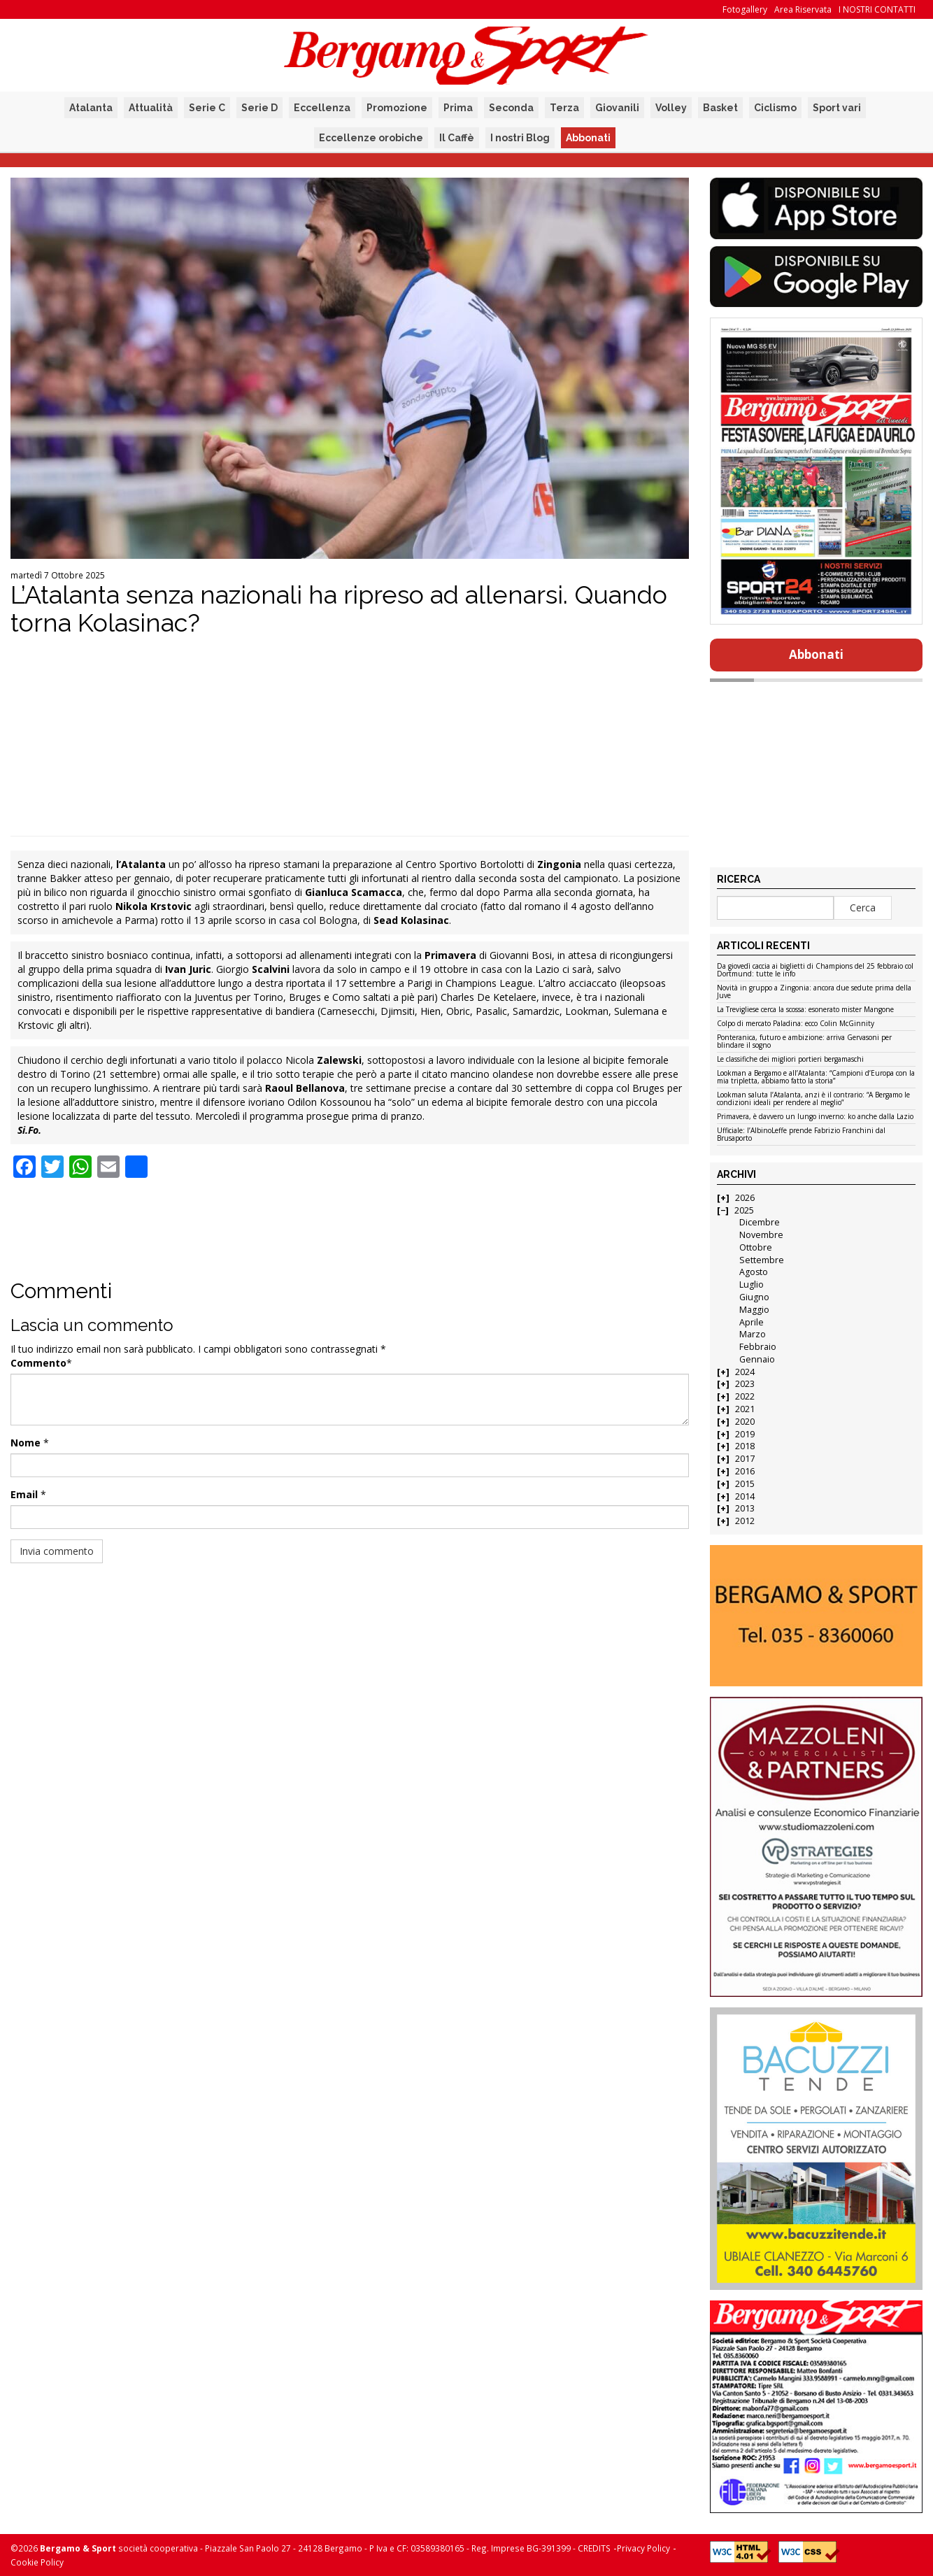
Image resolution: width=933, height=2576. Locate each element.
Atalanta (91, 107)
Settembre (761, 1260)
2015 (745, 1484)
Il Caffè (456, 137)
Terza (564, 107)
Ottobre (755, 1247)
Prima (458, 107)
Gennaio (757, 1359)
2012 (745, 1521)
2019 (745, 1434)
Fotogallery (744, 9)
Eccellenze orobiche (371, 137)
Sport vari (837, 107)
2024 (745, 1372)
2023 (745, 1384)
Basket (720, 107)
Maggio (754, 1310)
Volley (671, 107)
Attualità (151, 107)
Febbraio (757, 1347)
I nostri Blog (520, 137)
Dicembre (759, 1222)
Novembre (761, 1235)
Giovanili (617, 107)
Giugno (754, 1297)
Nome (25, 1442)
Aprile (751, 1322)
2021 (745, 1409)
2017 (745, 1459)
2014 (745, 1496)
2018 (745, 1446)
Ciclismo (775, 107)
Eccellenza (322, 107)
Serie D (259, 107)
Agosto (753, 1272)
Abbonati (588, 137)
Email (24, 1494)
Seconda (511, 107)
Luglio (751, 1284)
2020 (745, 1422)
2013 (745, 1508)
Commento (38, 1362)
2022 (745, 1396)
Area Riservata (803, 9)
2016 (745, 1471)
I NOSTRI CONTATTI (877, 9)
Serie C (207, 107)
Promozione (396, 107)
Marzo (752, 1334)
